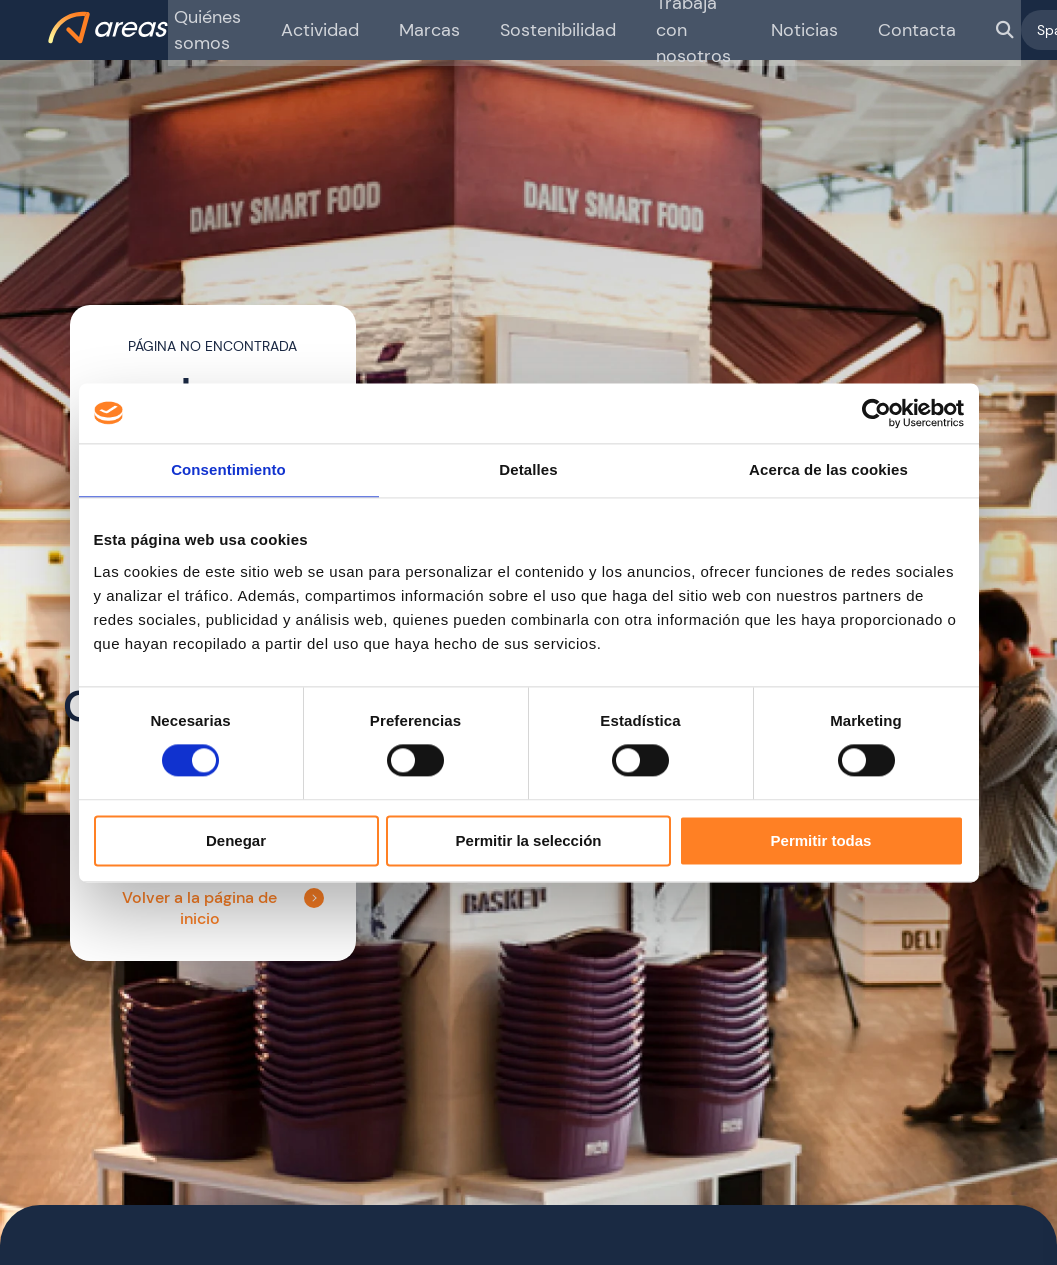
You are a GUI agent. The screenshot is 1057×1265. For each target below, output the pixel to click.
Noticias (754, 29)
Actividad (304, 29)
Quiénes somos (198, 29)
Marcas (407, 29)
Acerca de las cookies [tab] (828, 469)
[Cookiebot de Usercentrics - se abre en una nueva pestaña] (876, 413)
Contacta (858, 29)
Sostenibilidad (527, 29)
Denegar (236, 840)
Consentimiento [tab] (228, 469)
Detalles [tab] (528, 469)
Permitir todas (821, 840)
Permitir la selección (529, 840)
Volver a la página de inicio (227, 908)
